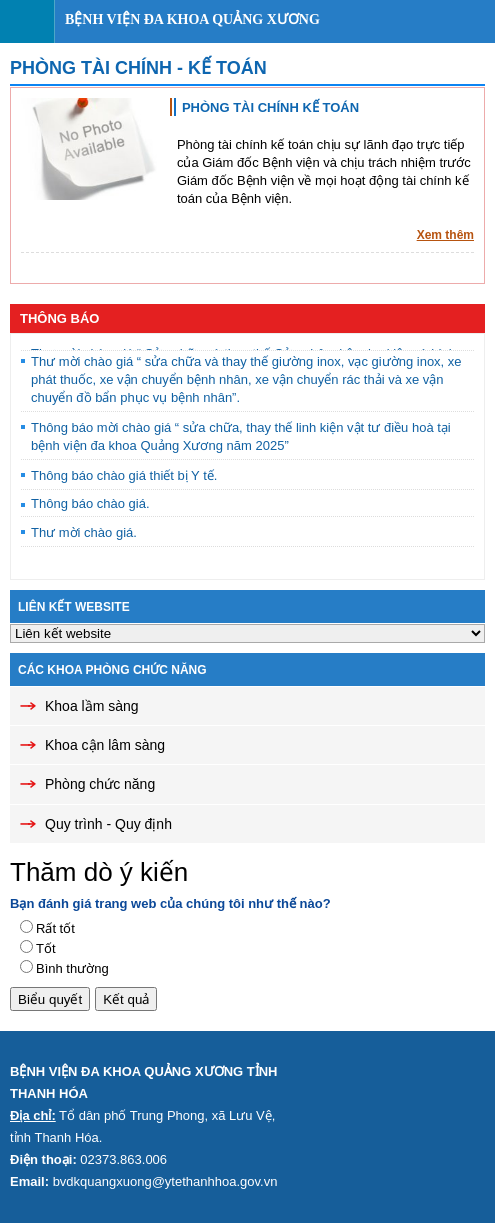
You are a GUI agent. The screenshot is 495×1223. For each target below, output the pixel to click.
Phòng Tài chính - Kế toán (138, 68)
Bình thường (72, 968)
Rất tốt (55, 928)
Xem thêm (445, 235)
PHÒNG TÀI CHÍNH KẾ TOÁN (270, 107)
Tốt (46, 948)
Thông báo (59, 318)
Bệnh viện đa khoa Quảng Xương (192, 19)
